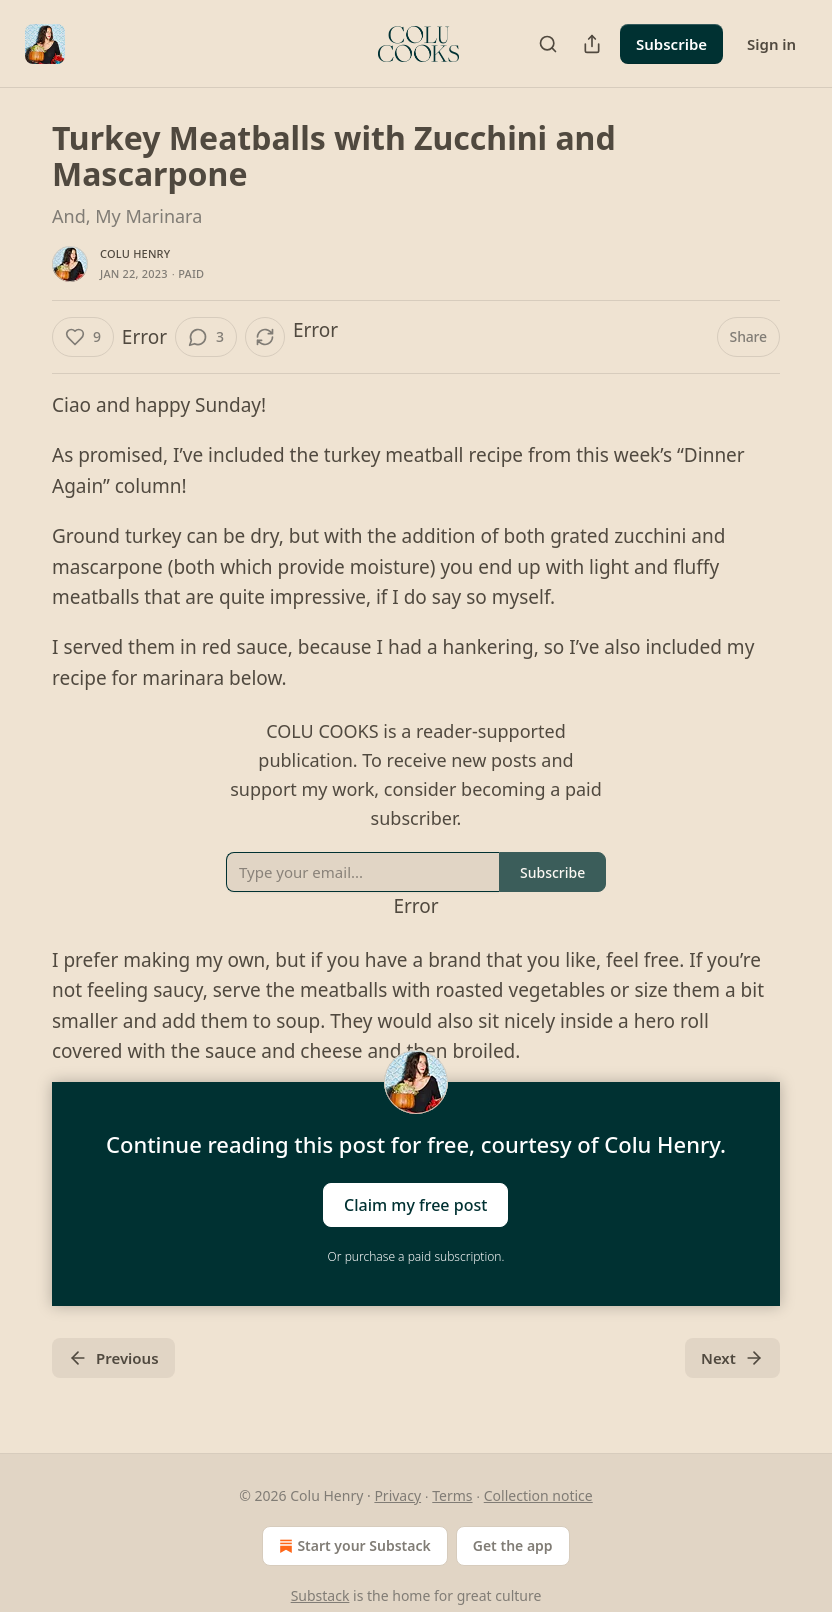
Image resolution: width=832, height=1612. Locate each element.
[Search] (548, 44)
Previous (113, 1358)
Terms (452, 1495)
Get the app (513, 1545)
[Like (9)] (83, 337)
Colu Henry (135, 253)
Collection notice (538, 1495)
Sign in (771, 44)
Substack (320, 1595)
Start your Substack (352, 1546)
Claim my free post (415, 1205)
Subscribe (671, 44)
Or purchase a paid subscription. (416, 1256)
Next (732, 1358)
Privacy (397, 1495)
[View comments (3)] (206, 337)
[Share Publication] (592, 44)
